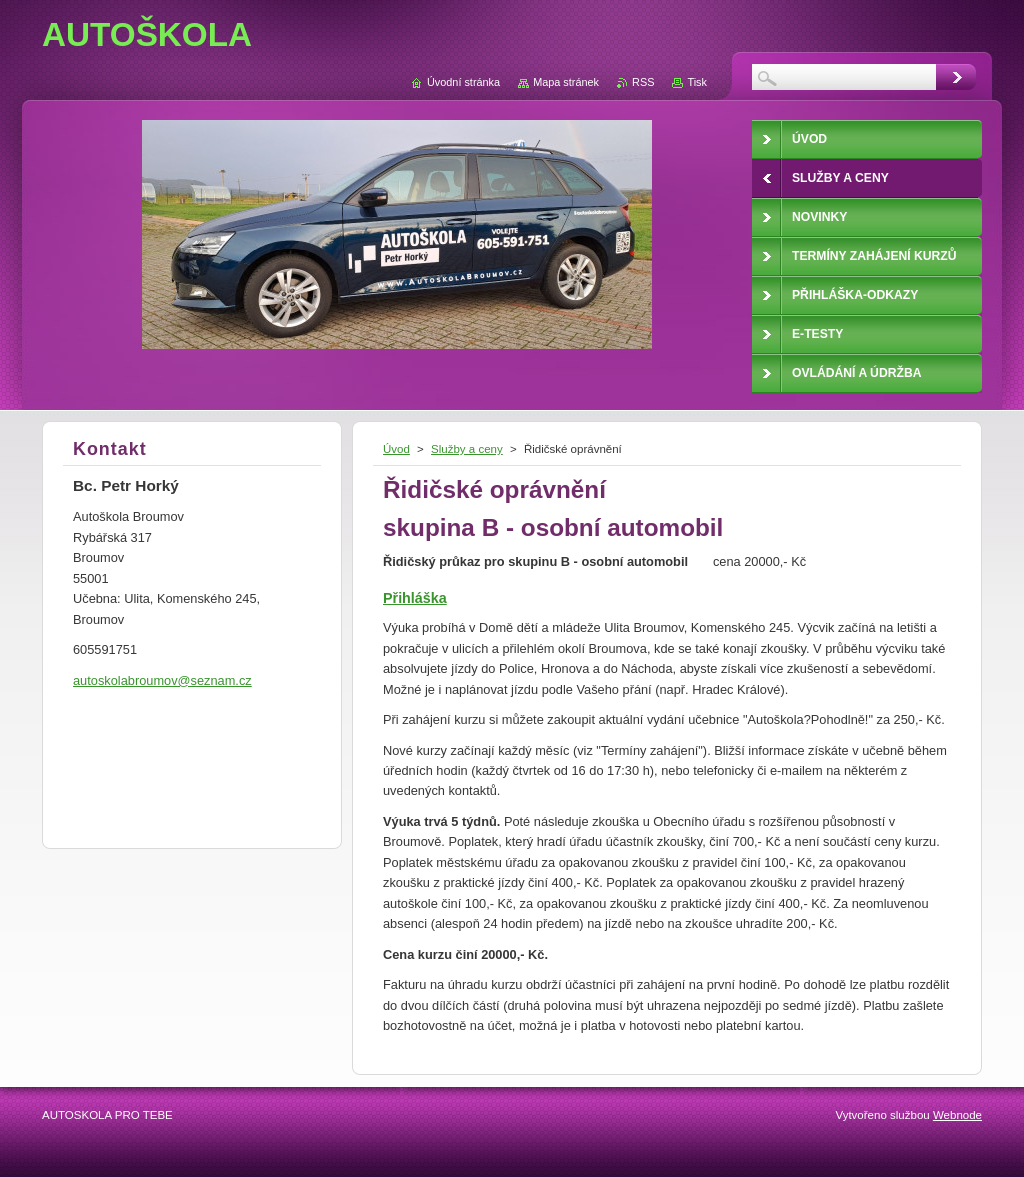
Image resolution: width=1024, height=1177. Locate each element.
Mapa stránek (566, 82)
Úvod (396, 449)
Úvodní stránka (463, 82)
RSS (643, 82)
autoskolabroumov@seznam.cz (162, 680)
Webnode (957, 1115)
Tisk (697, 82)
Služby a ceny (467, 449)
